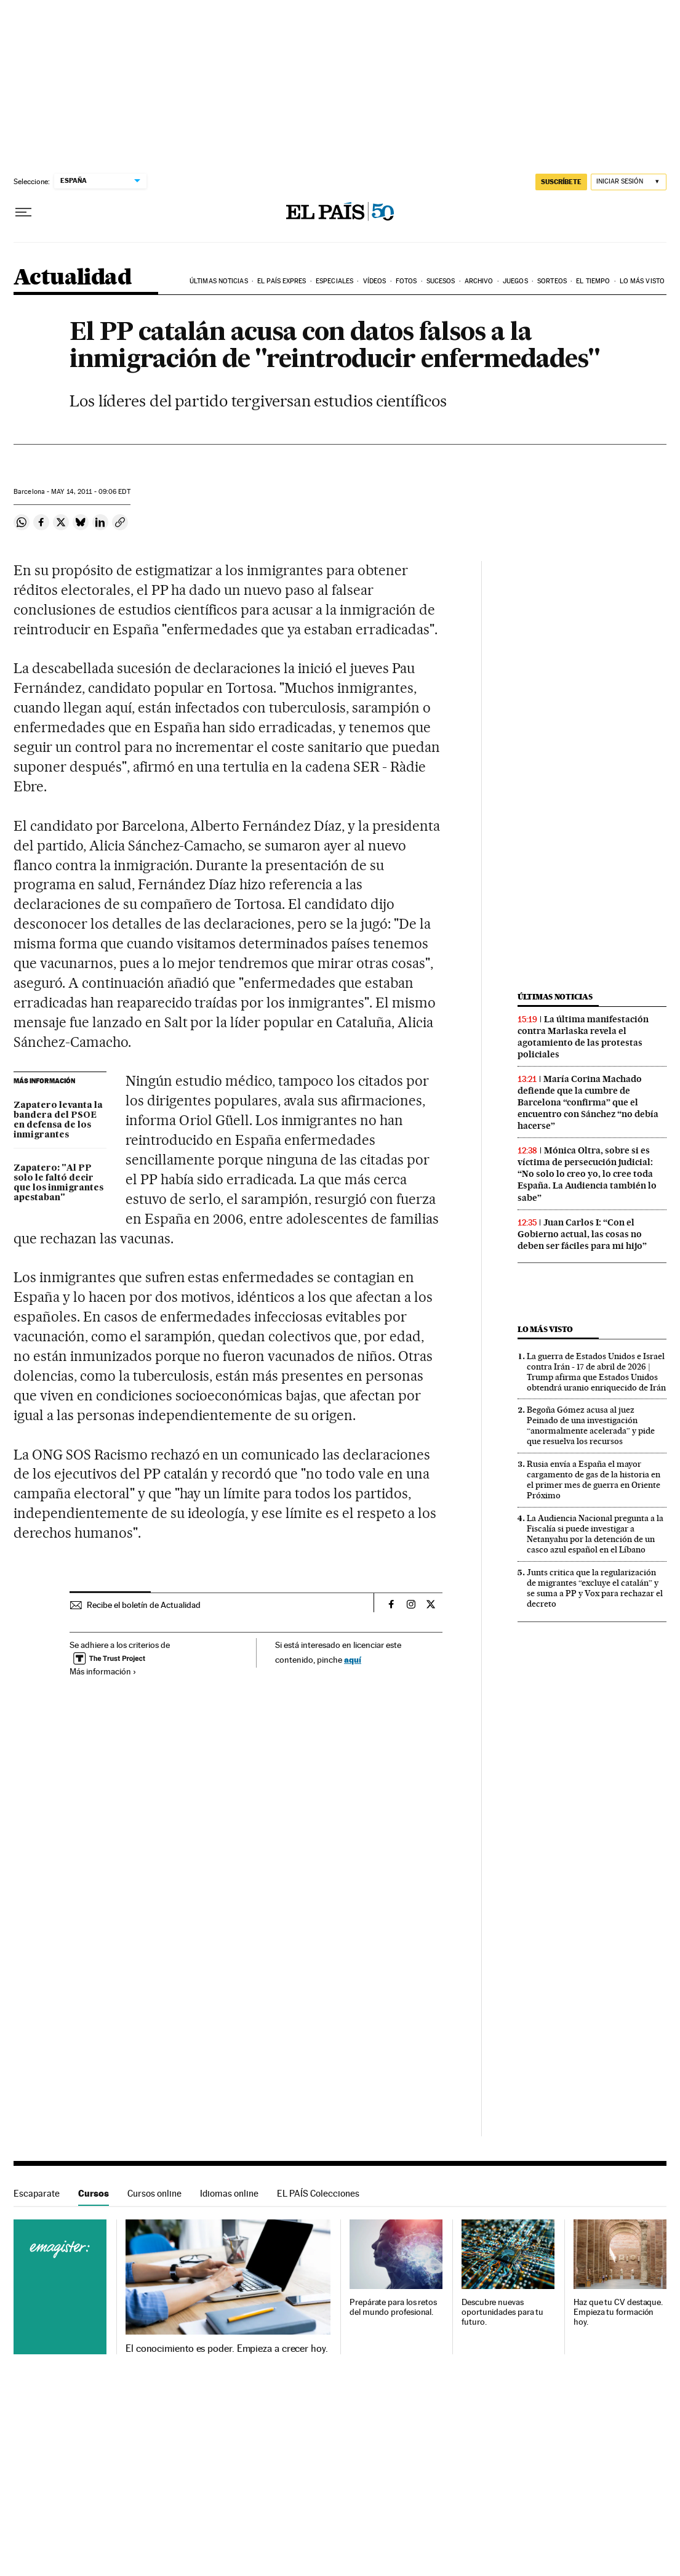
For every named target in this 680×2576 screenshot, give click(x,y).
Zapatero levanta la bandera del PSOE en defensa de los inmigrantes (58, 1120)
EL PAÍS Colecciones (318, 2193)
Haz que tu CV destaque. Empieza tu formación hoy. (618, 2312)
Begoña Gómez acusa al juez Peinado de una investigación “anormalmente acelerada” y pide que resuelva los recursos (591, 1425)
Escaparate (37, 2193)
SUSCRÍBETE (561, 181)
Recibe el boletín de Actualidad (144, 1605)
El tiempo (593, 281)
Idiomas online (229, 2193)
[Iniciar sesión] (628, 182)
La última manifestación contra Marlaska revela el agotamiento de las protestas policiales (583, 1037)
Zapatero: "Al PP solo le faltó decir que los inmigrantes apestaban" (58, 1183)
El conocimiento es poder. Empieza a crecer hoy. (227, 2348)
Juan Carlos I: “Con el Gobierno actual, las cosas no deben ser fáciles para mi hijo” (582, 1234)
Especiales (334, 281)
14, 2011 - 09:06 (90, 492)
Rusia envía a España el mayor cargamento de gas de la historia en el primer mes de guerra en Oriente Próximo (593, 1479)
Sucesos (440, 281)
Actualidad (72, 278)
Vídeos (374, 281)
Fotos (406, 281)
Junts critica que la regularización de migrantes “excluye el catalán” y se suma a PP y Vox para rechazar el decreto (595, 1588)
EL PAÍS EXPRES (281, 281)
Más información (103, 1671)
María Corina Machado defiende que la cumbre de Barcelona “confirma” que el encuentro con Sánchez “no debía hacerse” (588, 1102)
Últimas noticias (219, 281)
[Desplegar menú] (23, 212)
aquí (352, 1659)
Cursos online (154, 2193)
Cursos (93, 2193)
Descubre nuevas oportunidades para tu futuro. (502, 2312)
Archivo (479, 281)
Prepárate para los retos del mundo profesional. (393, 2307)
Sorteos (552, 281)
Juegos (515, 281)
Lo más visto (642, 281)
